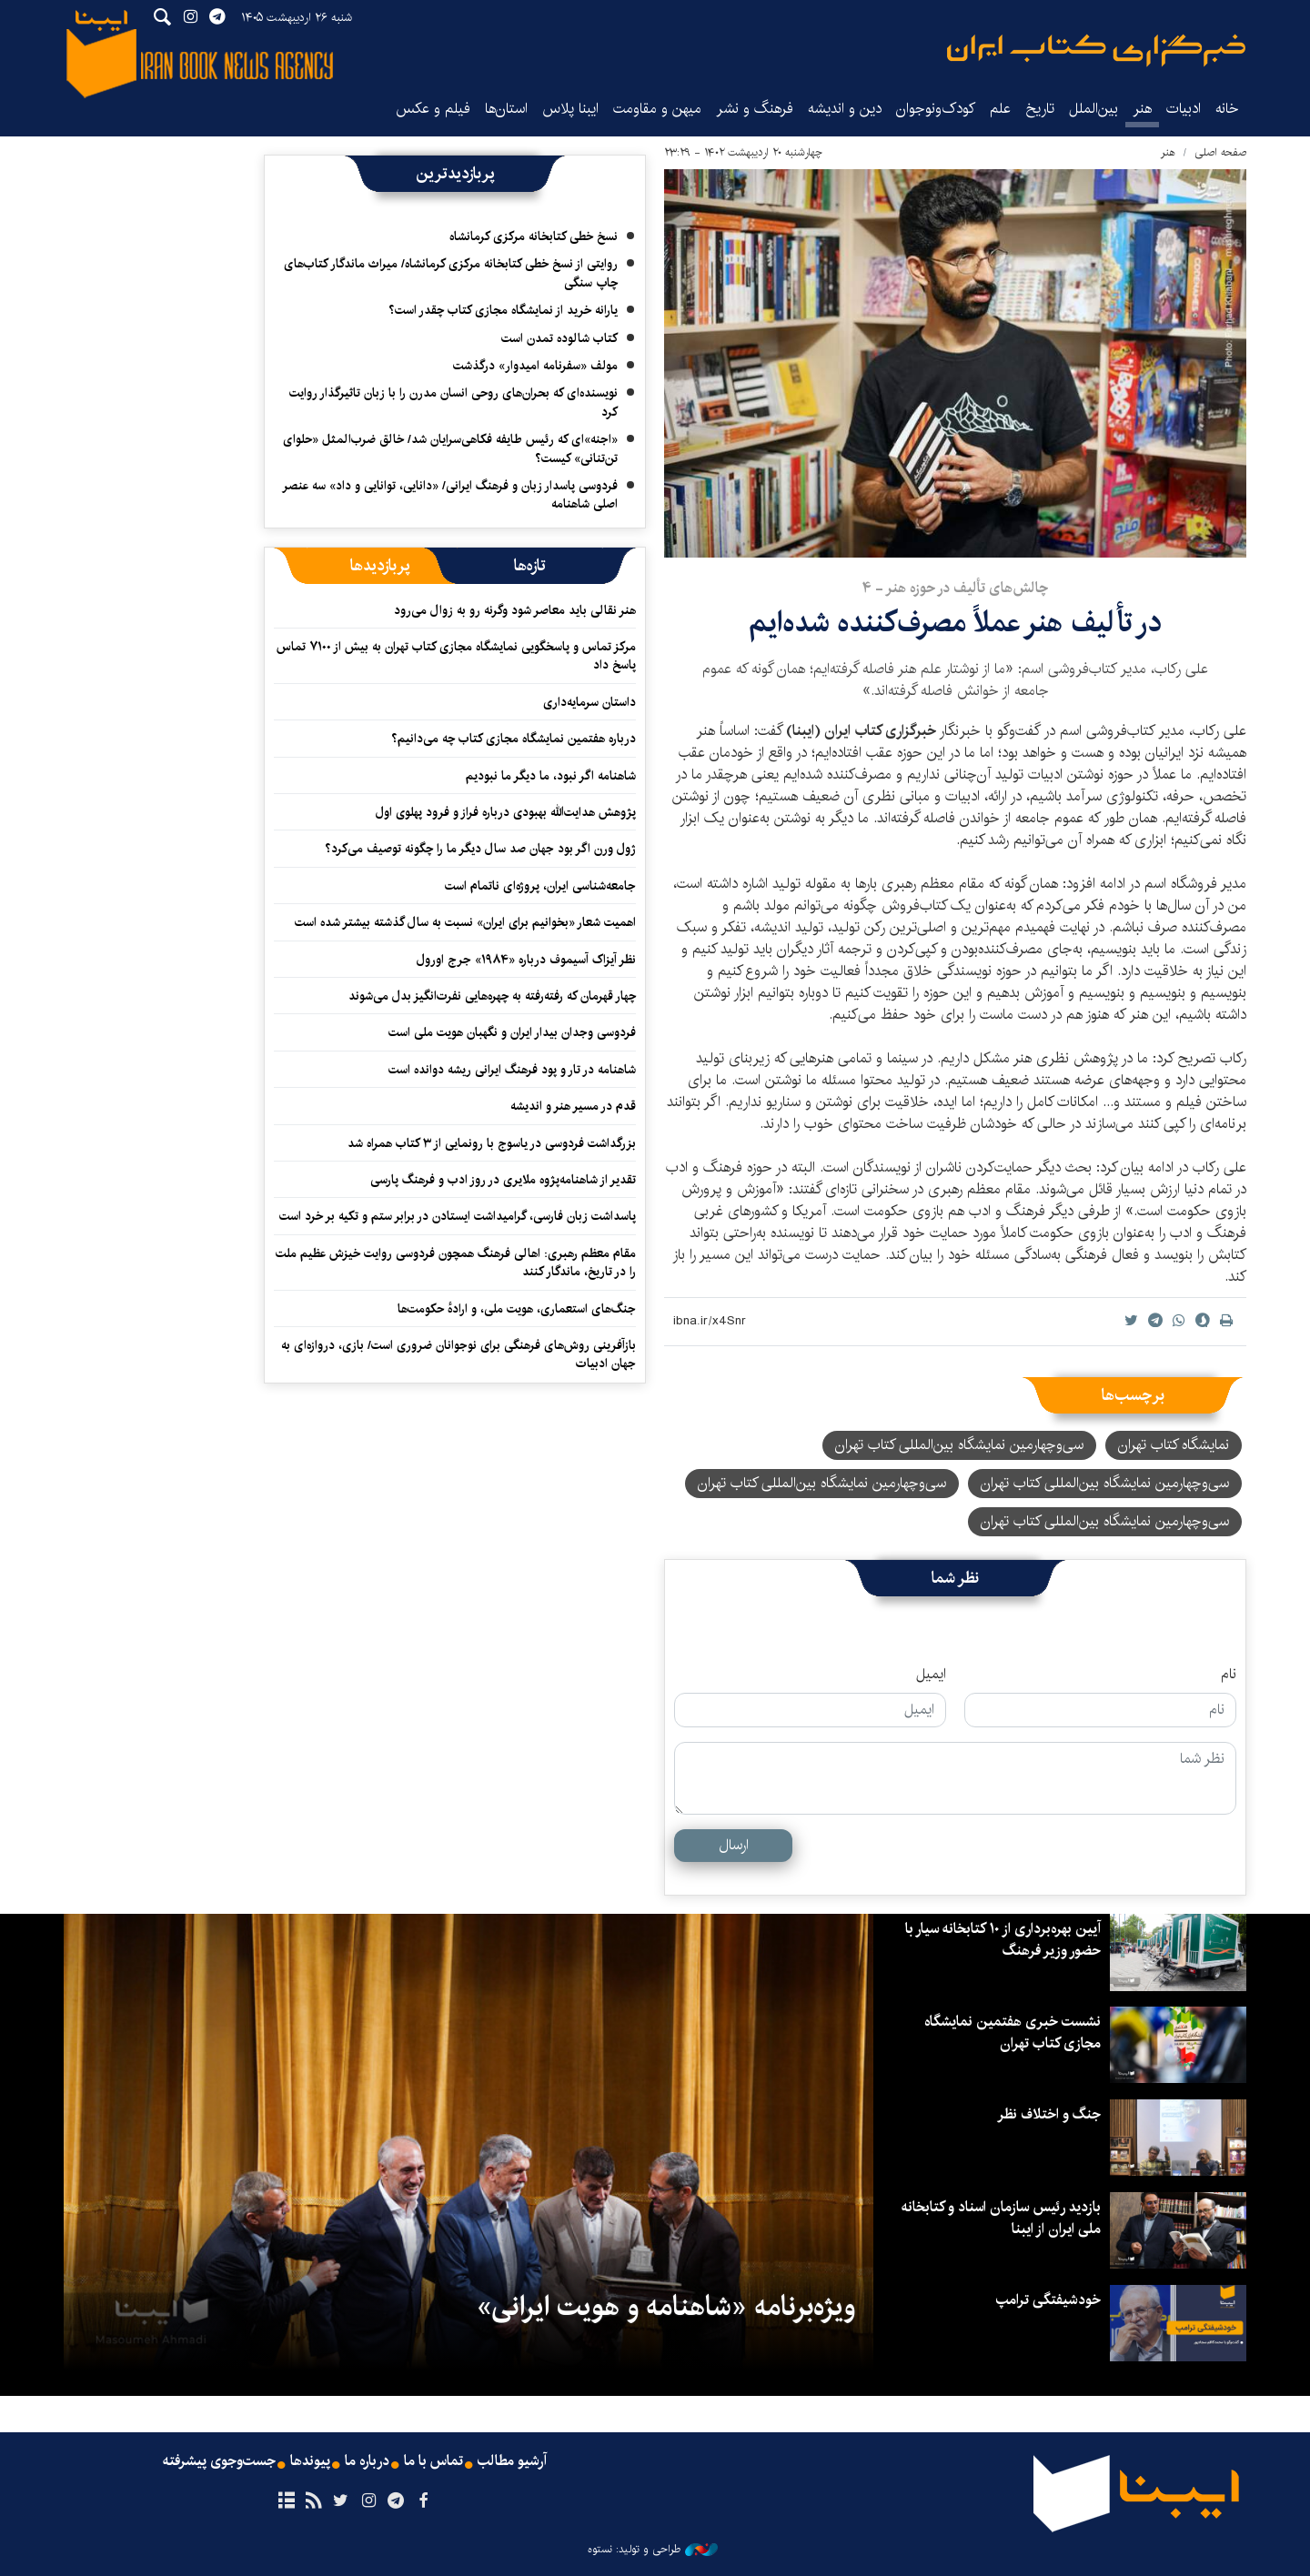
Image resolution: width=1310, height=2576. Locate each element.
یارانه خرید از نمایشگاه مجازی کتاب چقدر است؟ (503, 310)
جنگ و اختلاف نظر (1048, 2114)
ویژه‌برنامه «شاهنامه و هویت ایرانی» (666, 2306)
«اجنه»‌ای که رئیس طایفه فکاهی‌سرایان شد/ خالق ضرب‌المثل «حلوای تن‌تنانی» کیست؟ (450, 448)
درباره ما (367, 2461)
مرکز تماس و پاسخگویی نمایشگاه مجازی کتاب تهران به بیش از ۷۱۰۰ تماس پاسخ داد (456, 656)
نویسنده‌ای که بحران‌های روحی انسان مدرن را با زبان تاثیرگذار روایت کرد (453, 402)
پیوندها (310, 2461)
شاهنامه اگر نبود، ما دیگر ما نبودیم (551, 776)
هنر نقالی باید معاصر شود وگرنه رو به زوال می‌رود (515, 610)
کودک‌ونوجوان (935, 108)
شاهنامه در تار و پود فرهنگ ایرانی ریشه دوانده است (512, 1070)
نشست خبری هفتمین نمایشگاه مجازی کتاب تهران (1012, 2032)
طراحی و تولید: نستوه (653, 2549)
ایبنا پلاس (570, 108)
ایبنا (1096, 50)
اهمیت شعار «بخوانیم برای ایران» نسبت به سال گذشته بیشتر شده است (465, 922)
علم (1000, 108)
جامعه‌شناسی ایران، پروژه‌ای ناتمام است (540, 886)
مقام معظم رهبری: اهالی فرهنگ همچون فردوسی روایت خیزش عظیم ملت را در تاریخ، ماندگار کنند (456, 1262)
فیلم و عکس (433, 108)
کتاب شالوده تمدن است (559, 338)
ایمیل (931, 1674)
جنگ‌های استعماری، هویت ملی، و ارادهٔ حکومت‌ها (517, 1309)
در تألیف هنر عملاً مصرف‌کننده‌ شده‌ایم (955, 623)
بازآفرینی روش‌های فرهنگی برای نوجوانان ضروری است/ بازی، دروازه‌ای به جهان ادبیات (458, 1354)
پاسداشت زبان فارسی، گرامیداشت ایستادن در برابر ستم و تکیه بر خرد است (457, 1216)
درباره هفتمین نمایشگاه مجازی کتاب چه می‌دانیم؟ (513, 739)
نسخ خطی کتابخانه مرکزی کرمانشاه (533, 236)
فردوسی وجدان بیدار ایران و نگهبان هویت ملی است (512, 1032)
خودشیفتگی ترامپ (1048, 2300)
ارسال (734, 1845)
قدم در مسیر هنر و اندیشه (573, 1106)
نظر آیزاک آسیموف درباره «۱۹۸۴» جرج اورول (526, 960)
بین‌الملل (1093, 108)
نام (1228, 1674)
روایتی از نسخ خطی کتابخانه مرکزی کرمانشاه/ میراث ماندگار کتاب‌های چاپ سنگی (451, 273)
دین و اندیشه (845, 108)
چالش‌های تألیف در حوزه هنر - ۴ (955, 588)
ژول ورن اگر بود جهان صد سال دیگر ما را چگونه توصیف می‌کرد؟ (480, 849)
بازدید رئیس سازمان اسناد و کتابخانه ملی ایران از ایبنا (1000, 2218)
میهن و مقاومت (657, 108)
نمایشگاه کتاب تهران (1173, 1445)
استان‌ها (506, 108)
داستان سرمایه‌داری (589, 702)
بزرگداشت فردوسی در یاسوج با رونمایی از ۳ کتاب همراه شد (492, 1143)
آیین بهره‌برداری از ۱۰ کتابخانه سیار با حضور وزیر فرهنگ (1002, 1940)
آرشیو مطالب (512, 2461)
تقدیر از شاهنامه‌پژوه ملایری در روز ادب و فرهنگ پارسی (503, 1180)
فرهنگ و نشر (754, 108)
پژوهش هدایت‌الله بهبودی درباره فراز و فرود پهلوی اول (506, 812)
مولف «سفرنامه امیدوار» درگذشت (535, 366)
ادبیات (1183, 108)
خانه (1227, 108)
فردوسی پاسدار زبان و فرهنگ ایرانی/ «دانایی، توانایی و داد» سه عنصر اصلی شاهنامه (450, 495)
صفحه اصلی (1220, 152)
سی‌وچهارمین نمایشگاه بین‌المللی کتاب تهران (1105, 1483)
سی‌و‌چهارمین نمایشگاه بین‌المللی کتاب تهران (959, 1445)
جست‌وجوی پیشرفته (219, 2461)
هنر (1142, 108)
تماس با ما (433, 2461)
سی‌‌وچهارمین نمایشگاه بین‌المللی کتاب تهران (1105, 1521)
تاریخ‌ (1039, 108)
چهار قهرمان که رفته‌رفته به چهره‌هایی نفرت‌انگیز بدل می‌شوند (492, 996)
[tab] (530, 566)
